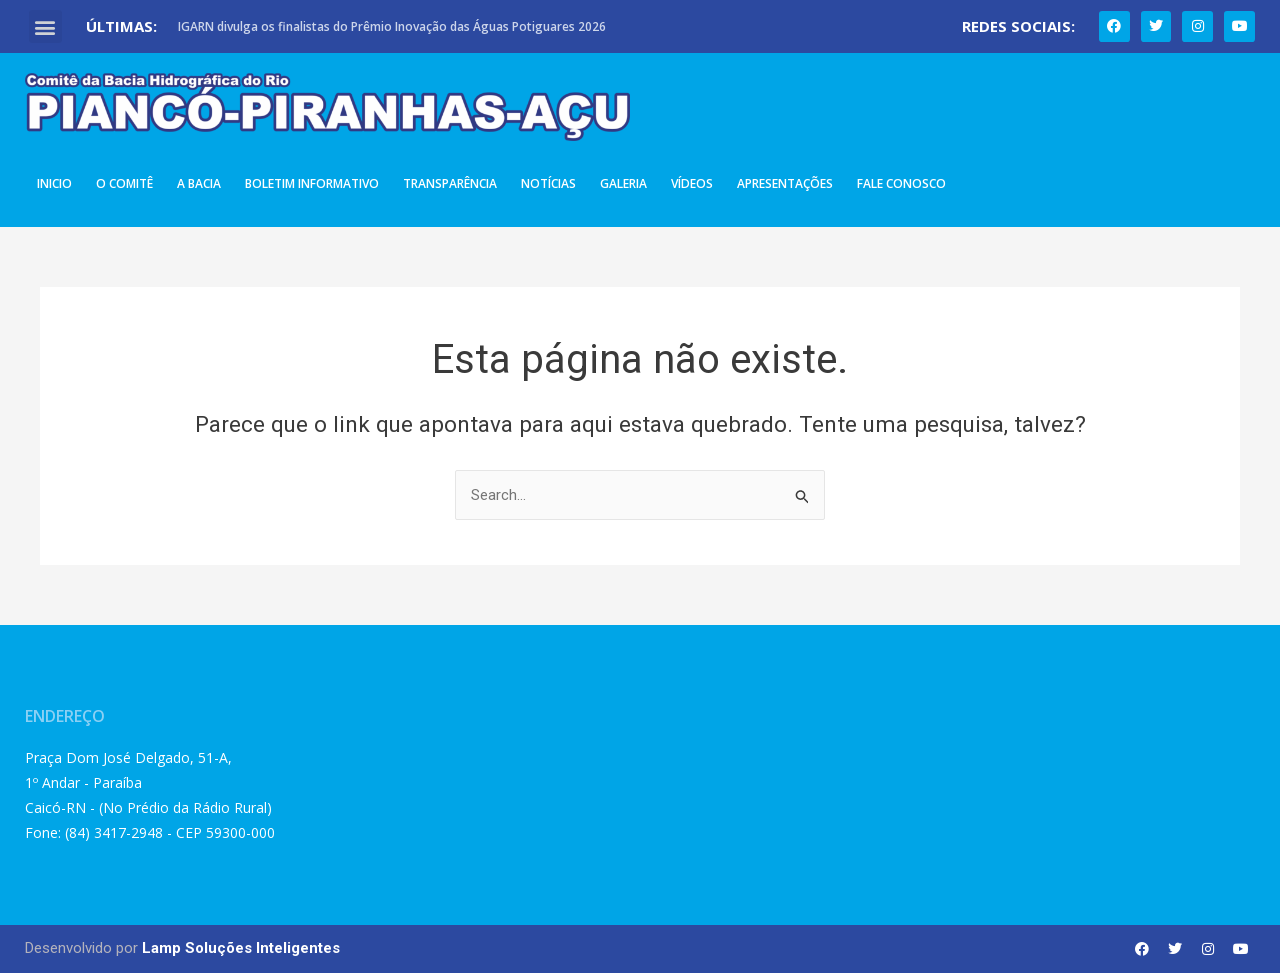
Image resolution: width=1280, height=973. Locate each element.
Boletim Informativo (312, 183)
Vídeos (692, 183)
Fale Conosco (901, 183)
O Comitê (124, 183)
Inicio (54, 183)
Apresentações (785, 183)
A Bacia (199, 183)
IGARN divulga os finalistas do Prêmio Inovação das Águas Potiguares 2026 (392, 26)
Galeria (623, 183)
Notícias (548, 183)
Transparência (450, 183)
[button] (45, 26)
